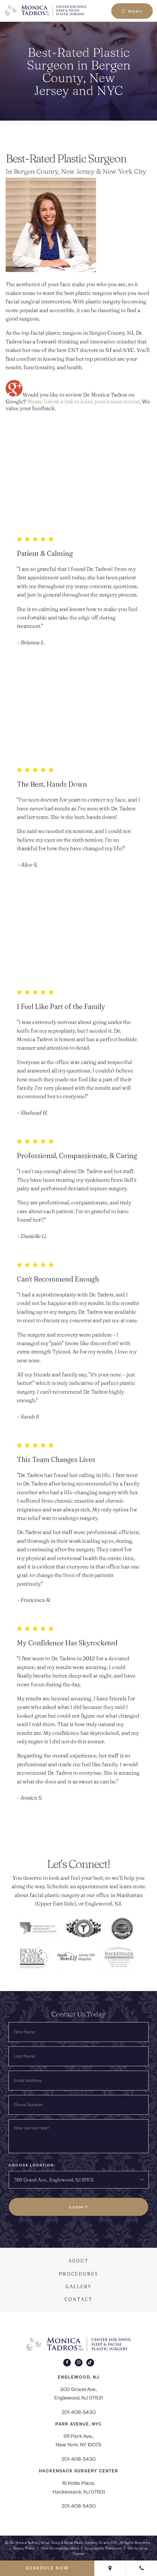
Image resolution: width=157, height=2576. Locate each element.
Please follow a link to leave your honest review (83, 401)
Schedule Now (47, 2568)
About (78, 2261)
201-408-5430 (78, 2412)
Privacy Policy (24, 2548)
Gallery (79, 2286)
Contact (78, 2299)
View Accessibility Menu (60, 2548)
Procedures (78, 2274)
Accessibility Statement (103, 2548)
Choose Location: (31, 2165)
